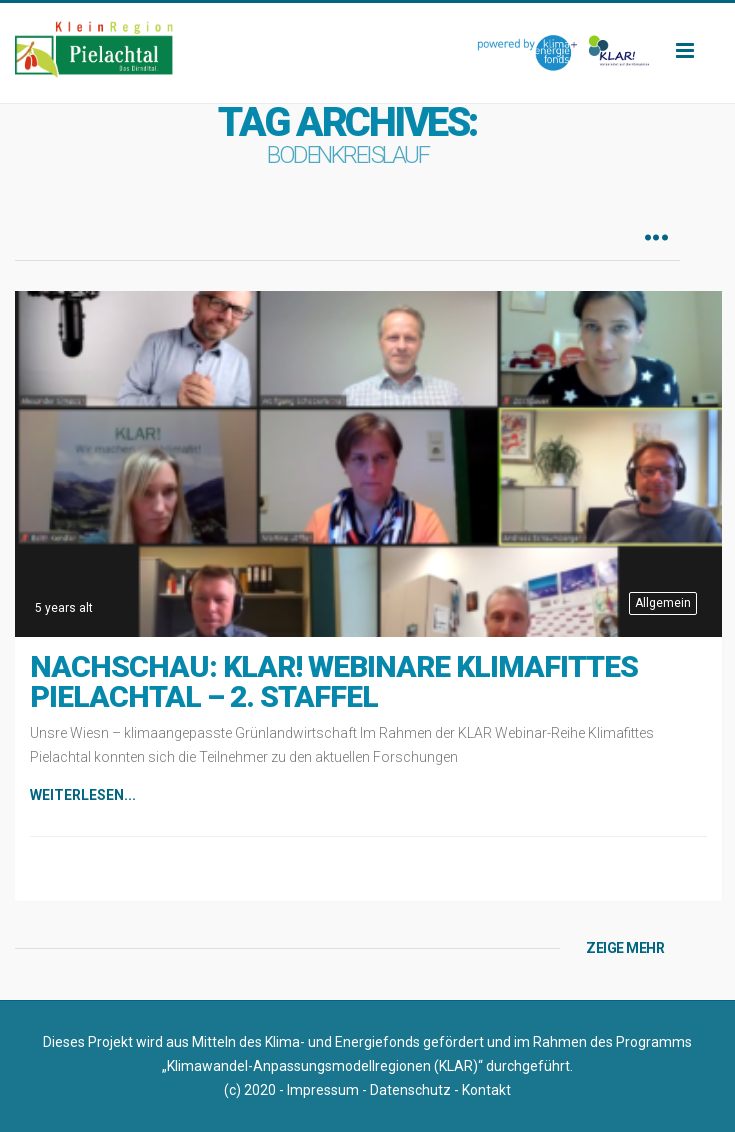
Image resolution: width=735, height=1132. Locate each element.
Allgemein (663, 603)
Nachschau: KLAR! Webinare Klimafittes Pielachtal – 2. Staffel (334, 681)
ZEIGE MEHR (625, 948)
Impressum (323, 1090)
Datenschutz (410, 1090)
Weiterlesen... (83, 795)
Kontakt (486, 1090)
